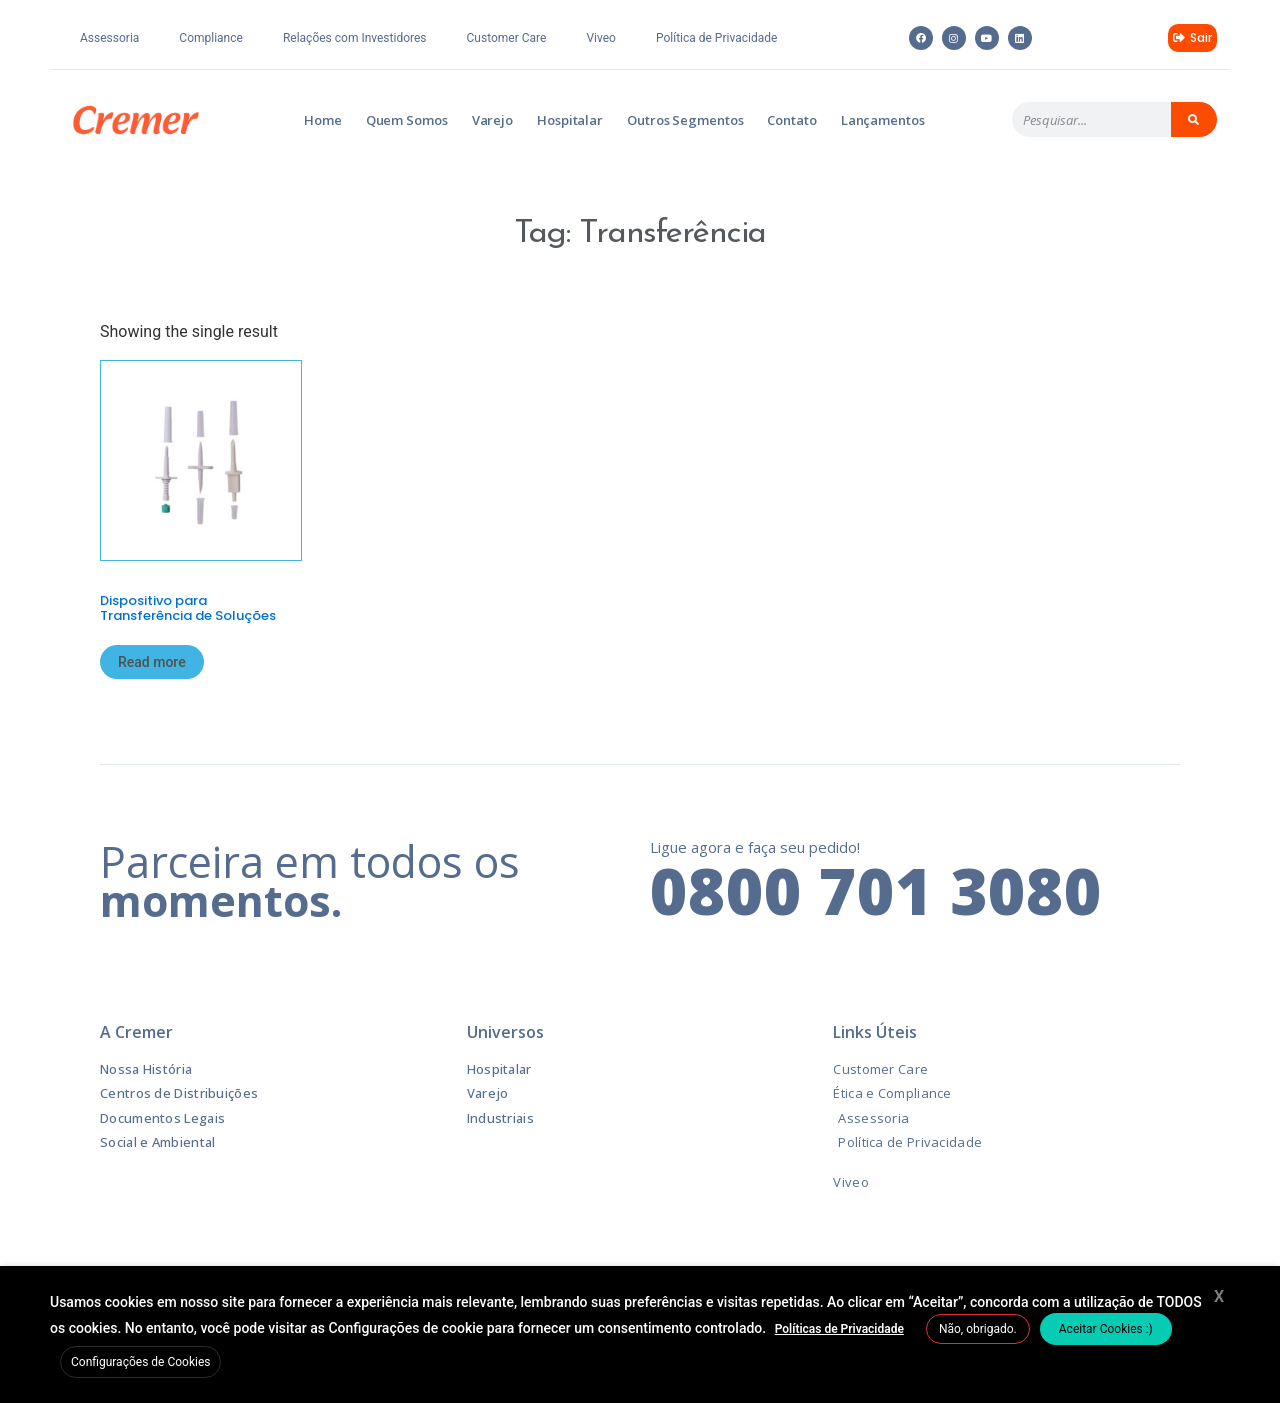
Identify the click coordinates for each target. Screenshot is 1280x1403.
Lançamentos (883, 120)
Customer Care (507, 38)
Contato (791, 120)
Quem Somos (407, 120)
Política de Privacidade (716, 38)
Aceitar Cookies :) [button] (1106, 1329)
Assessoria (109, 38)
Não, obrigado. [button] (978, 1329)
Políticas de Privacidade (839, 1329)
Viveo (601, 38)
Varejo (492, 120)
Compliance (211, 38)
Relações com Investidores (355, 38)
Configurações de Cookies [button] (140, 1362)
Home (323, 120)
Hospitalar (570, 120)
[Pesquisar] (1194, 119)
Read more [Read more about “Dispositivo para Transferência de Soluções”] (152, 662)
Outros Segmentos (685, 120)
